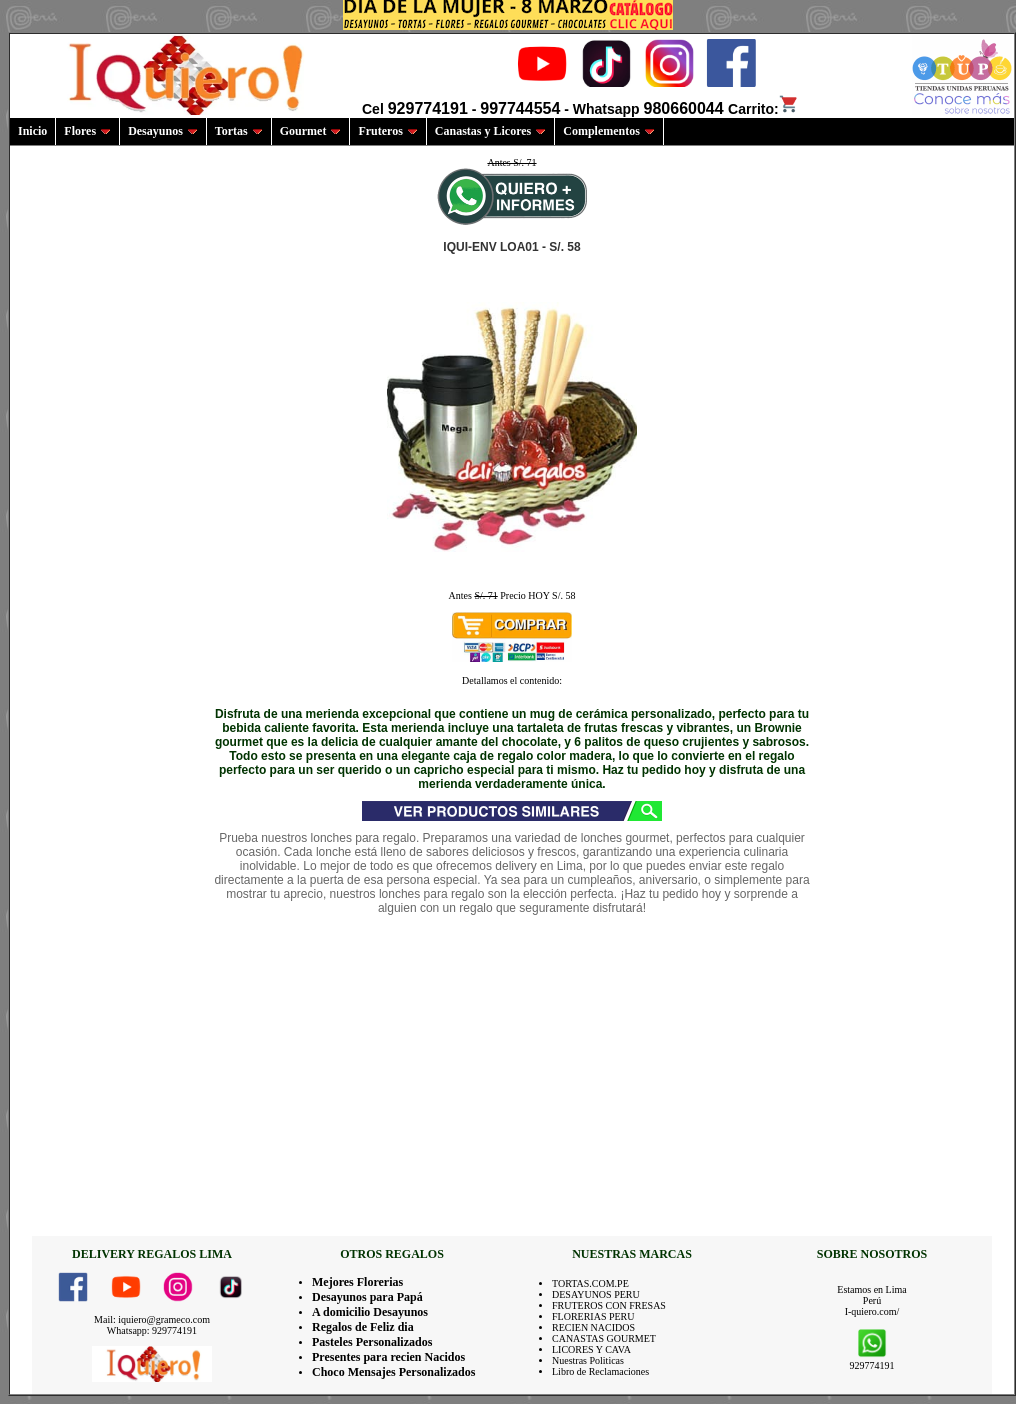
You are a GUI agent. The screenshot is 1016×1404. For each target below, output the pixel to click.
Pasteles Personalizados (372, 1342)
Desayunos (163, 131)
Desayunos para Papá (367, 1297)
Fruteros (387, 131)
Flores (87, 131)
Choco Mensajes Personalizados (393, 1372)
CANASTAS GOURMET (604, 1338)
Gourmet (311, 131)
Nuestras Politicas (588, 1360)
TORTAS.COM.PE (590, 1283)
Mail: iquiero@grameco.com (152, 1319)
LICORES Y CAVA (591, 1349)
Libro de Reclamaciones (600, 1371)
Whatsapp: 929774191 (152, 1330)
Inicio (32, 131)
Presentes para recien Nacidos (388, 1357)
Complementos (609, 131)
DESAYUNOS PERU (596, 1294)
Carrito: (763, 109)
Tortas (239, 131)
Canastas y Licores (490, 131)
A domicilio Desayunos (370, 1312)
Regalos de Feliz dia (363, 1327)
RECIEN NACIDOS (593, 1327)
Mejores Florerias (357, 1282)
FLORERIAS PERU (593, 1316)
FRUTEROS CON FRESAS (609, 1305)
